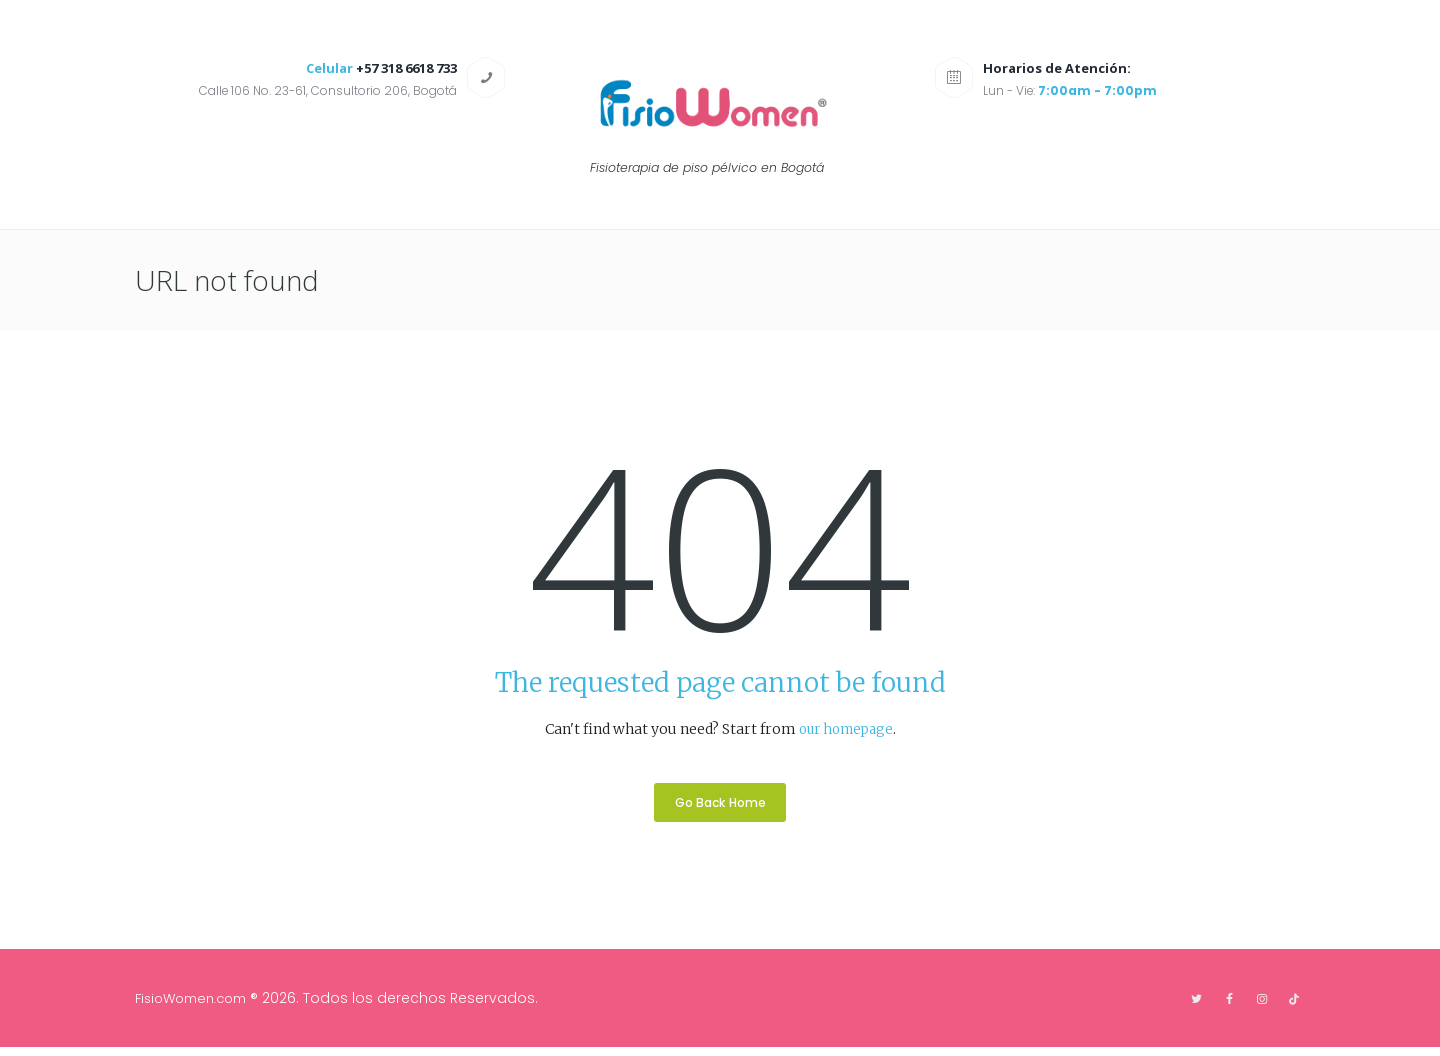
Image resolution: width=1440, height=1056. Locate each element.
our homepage (845, 730)
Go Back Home (720, 807)
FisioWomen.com (197, 1006)
